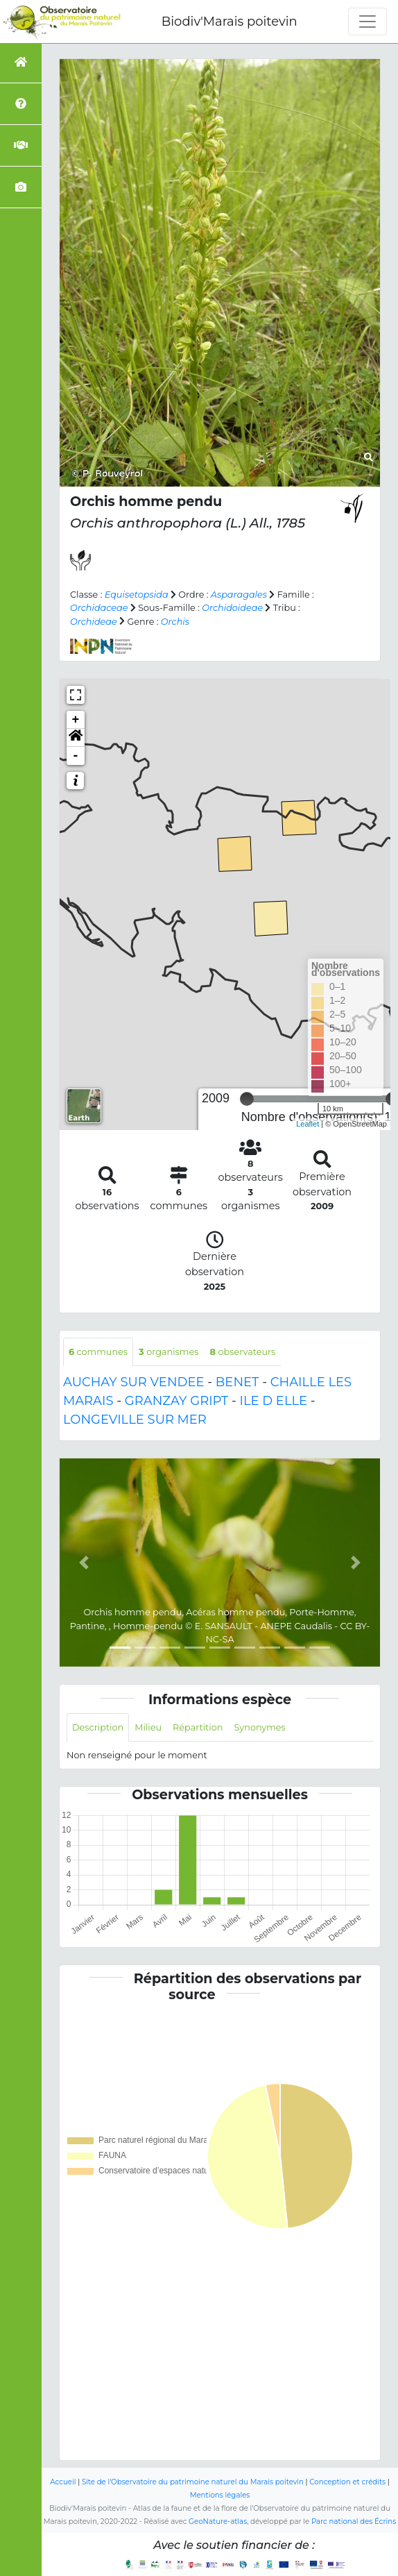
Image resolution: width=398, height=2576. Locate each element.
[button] (76, 738)
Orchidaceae (99, 608)
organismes (168, 1352)
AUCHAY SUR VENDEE (133, 1382)
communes (98, 1352)
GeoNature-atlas (218, 2521)
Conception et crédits (347, 2481)
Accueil (63, 2481)
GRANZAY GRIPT (176, 1400)
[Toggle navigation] (367, 21)
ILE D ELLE (273, 1400)
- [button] (76, 756)
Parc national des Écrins (353, 2521)
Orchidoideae (232, 608)
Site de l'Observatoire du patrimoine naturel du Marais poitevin (193, 2481)
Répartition (198, 1727)
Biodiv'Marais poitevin (229, 21)
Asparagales (239, 594)
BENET (237, 1382)
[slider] (247, 1099)
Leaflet (307, 1124)
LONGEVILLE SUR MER (135, 1419)
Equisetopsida (136, 594)
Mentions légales (220, 2495)
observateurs (242, 1352)
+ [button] (76, 720)
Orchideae (93, 621)
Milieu (148, 1727)
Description (97, 1727)
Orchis (175, 621)
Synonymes (259, 1727)
